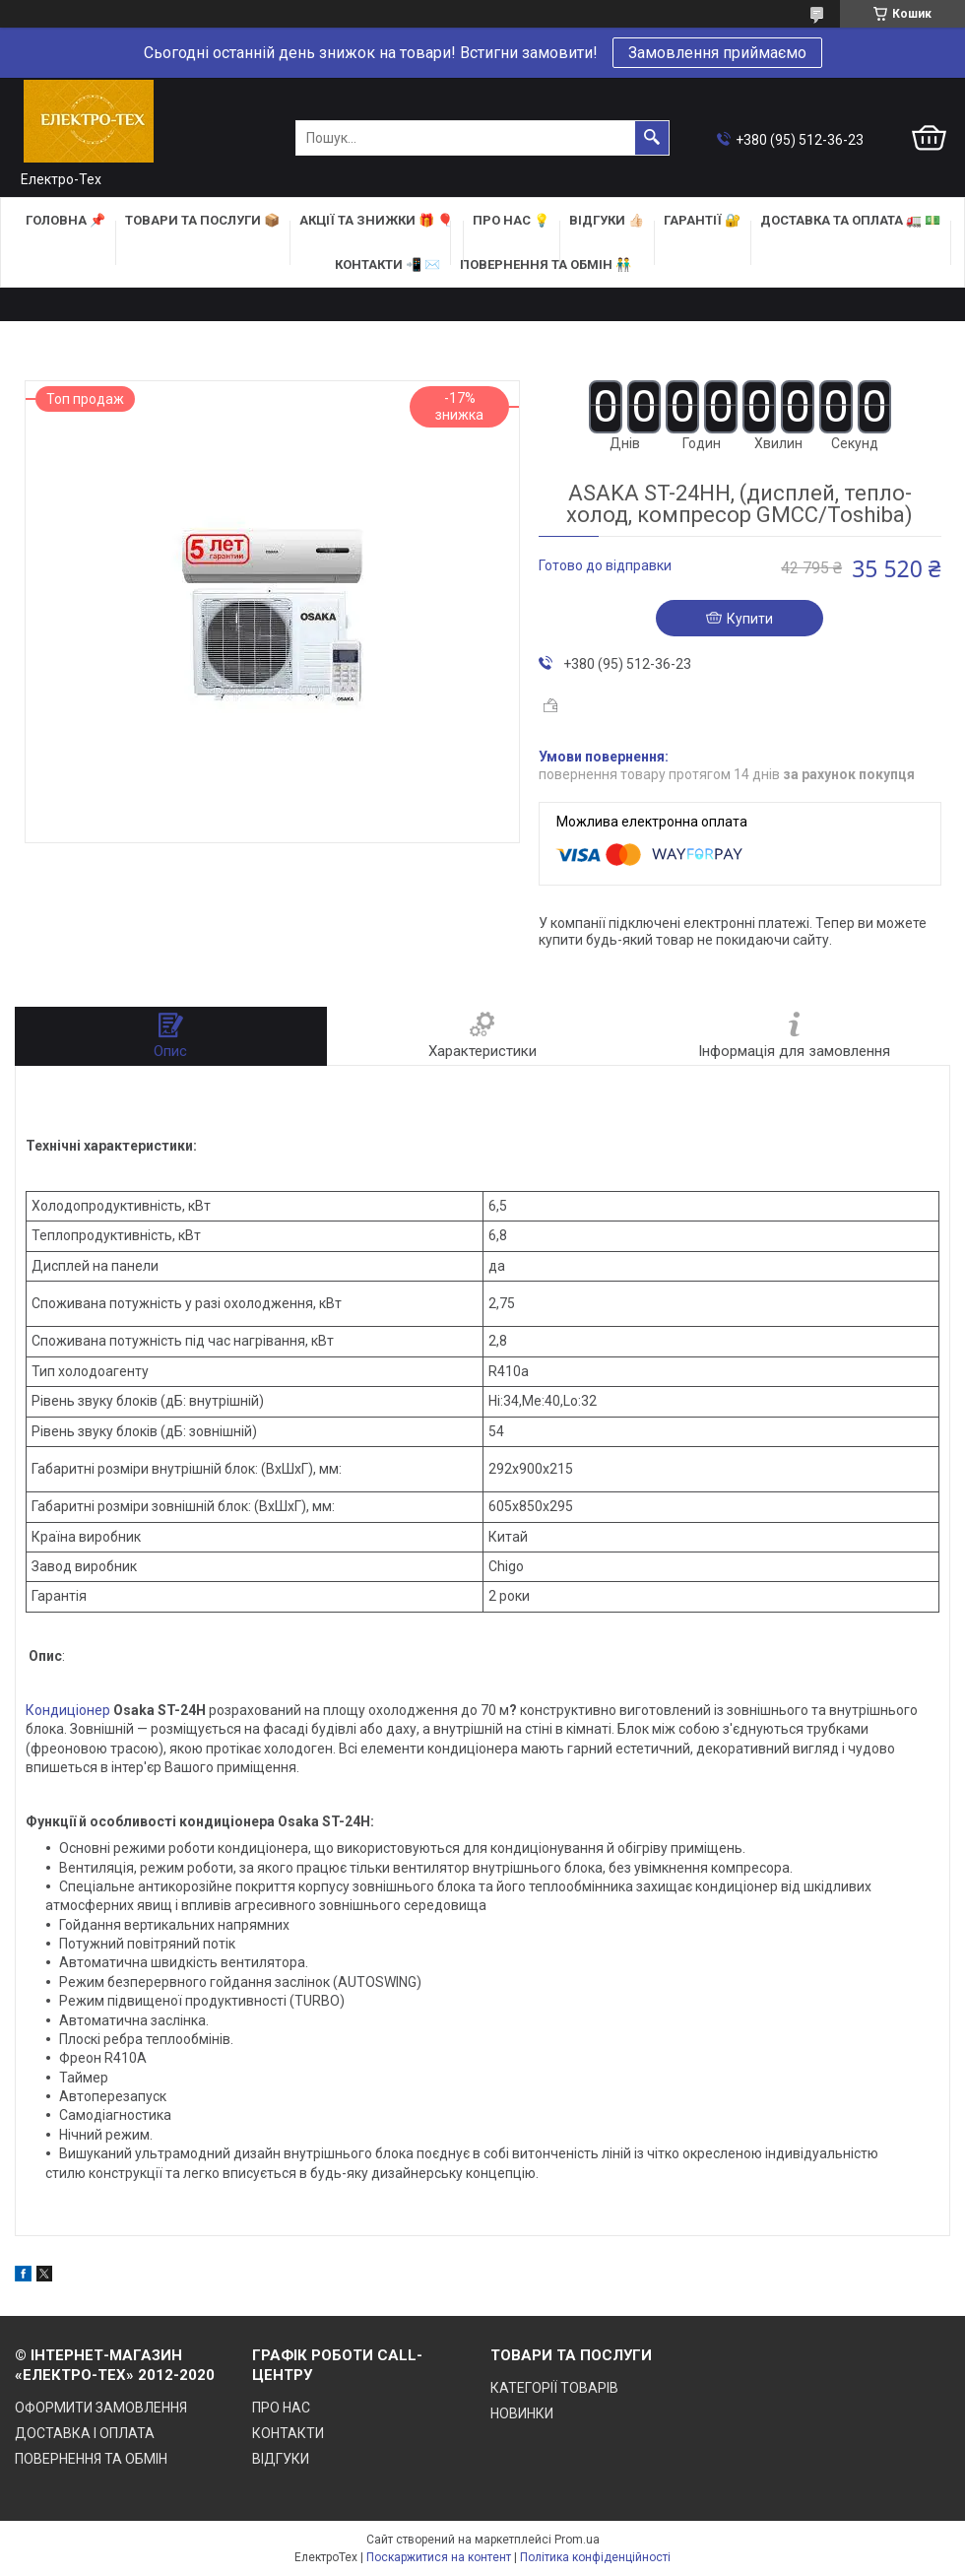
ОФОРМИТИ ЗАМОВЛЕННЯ (101, 2407)
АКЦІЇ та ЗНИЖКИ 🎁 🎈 (376, 220)
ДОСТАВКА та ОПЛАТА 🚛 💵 (850, 220)
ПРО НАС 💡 (511, 220)
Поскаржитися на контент (438, 2557)
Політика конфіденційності (595, 2557)
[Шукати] (652, 138)
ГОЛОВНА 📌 (65, 220)
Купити (750, 619)
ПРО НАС (281, 2407)
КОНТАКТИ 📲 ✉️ (387, 264)
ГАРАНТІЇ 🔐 (702, 220)
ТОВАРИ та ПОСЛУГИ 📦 (202, 220)
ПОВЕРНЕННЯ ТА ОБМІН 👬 (545, 264)
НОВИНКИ (521, 2413)
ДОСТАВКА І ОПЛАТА (85, 2433)
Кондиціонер (68, 1710)
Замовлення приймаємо (717, 52)
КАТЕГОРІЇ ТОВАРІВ (554, 2388)
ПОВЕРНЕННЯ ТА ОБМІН (91, 2459)
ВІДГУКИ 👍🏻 (606, 220)
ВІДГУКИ (280, 2459)
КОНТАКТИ (288, 2433)
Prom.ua (577, 2539)
